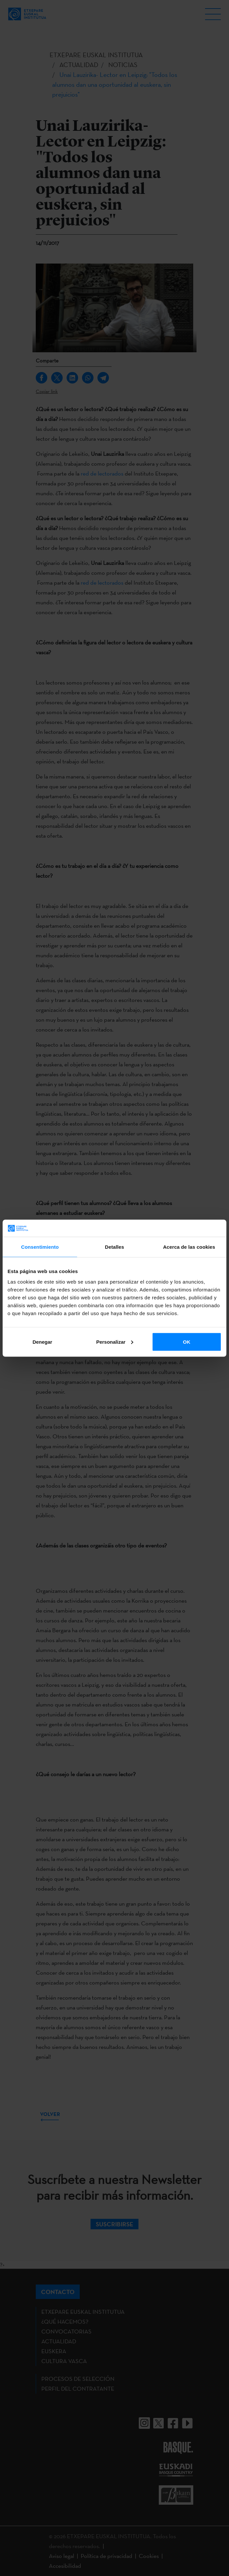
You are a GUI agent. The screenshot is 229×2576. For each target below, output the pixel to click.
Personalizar (114, 1341)
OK (187, 1341)
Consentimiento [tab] (40, 1247)
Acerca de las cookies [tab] (189, 1247)
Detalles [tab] (114, 1247)
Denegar (42, 1341)
